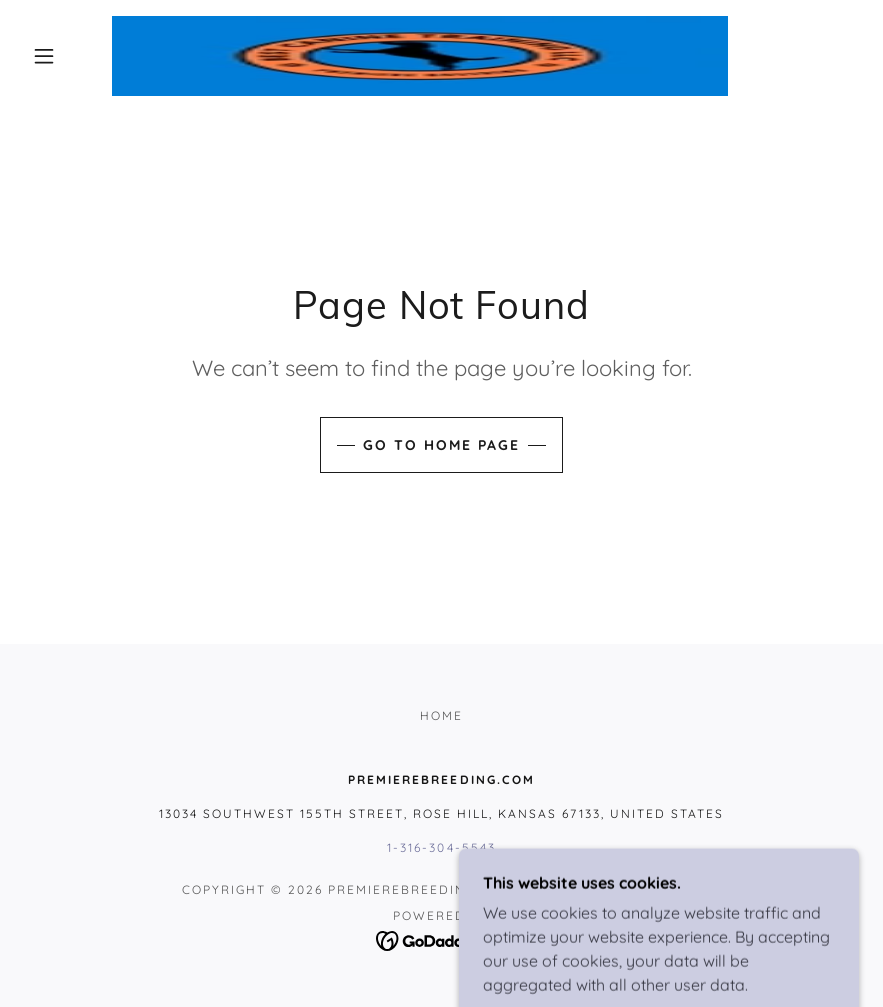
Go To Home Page (441, 445)
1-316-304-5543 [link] (441, 847)
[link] (420, 56)
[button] (44, 56)
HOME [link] (441, 715)
